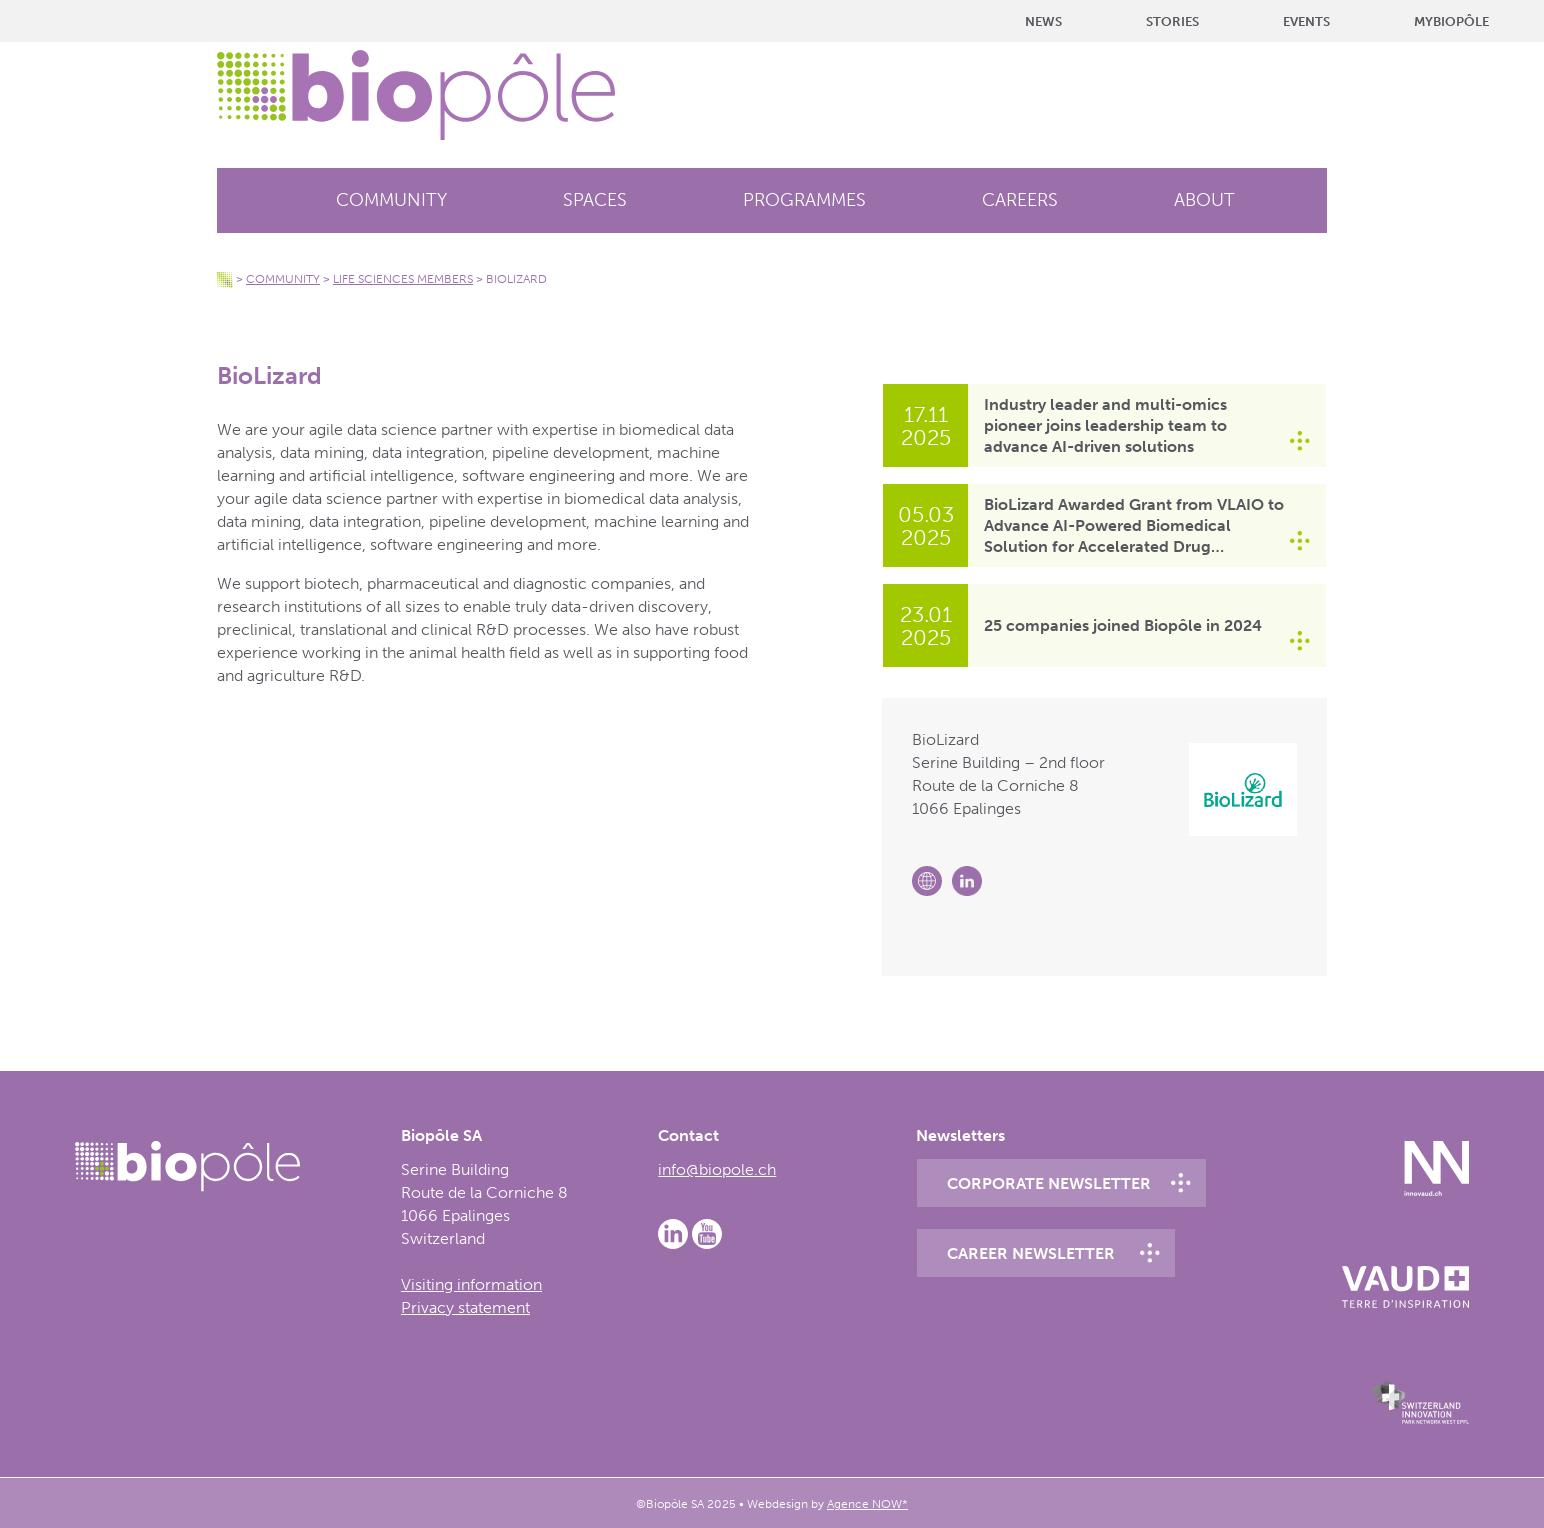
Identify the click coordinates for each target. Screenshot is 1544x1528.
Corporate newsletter (1049, 1183)
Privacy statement (465, 1307)
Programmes (804, 200)
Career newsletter (1031, 1253)
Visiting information (471, 1284)
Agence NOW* (867, 1504)
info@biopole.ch (717, 1169)
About (1204, 200)
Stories (1172, 21)
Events (1306, 21)
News (1043, 21)
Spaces (595, 200)
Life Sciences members (403, 279)
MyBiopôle (1451, 21)
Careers (1020, 200)
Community (391, 200)
